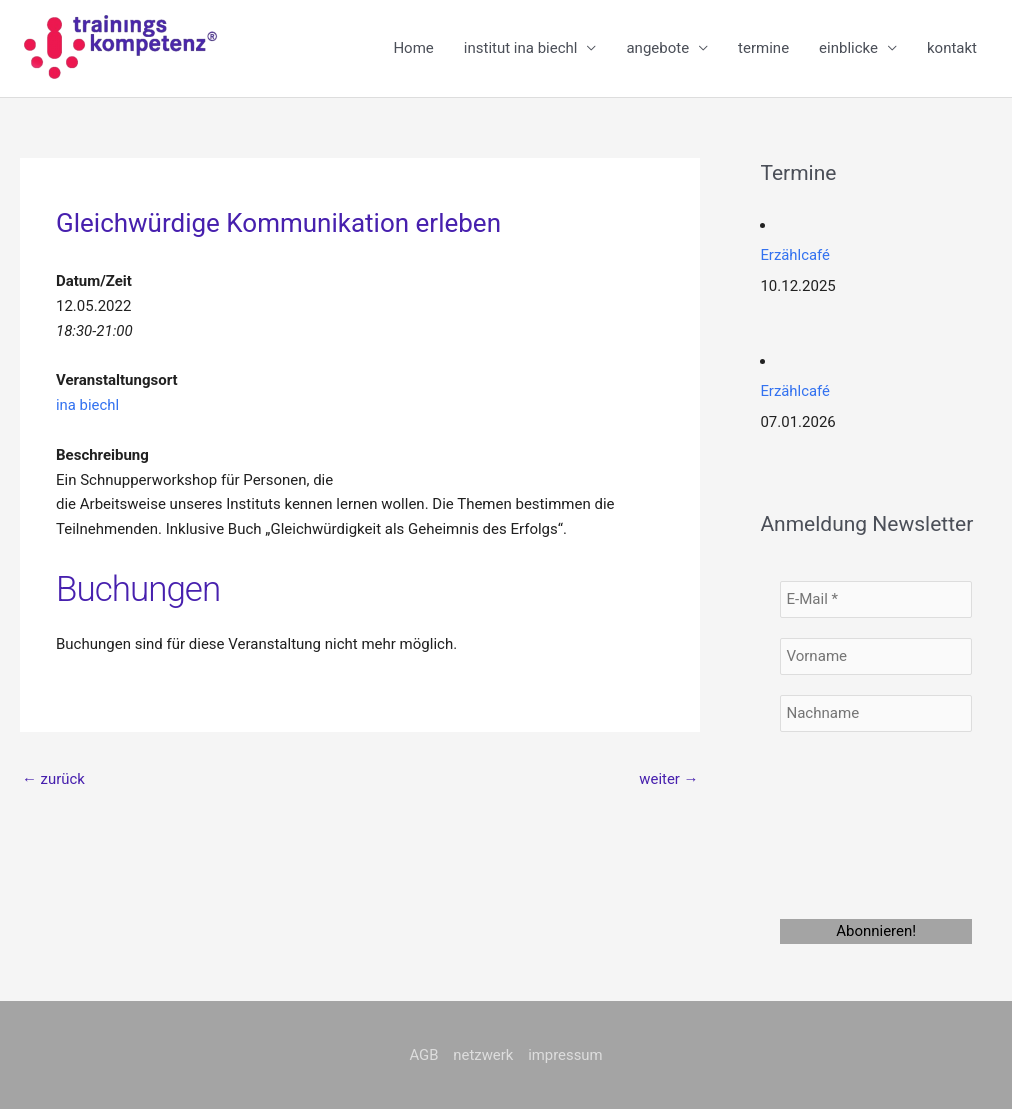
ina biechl (88, 405)
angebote (657, 49)
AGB (423, 1054)
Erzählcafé (795, 256)
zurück (53, 779)
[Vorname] (876, 655)
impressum (565, 1054)
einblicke (848, 49)
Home (413, 49)
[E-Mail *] (876, 598)
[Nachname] (876, 712)
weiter (669, 779)
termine (763, 49)
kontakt (952, 49)
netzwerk (483, 1054)
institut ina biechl (521, 49)
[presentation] (862, 822)
